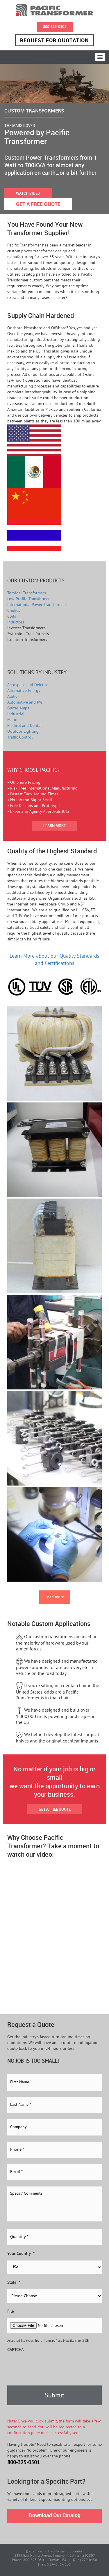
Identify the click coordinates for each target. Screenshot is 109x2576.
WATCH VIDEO (28, 193)
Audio (12, 696)
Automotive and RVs (25, 702)
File (10, 2311)
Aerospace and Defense (27, 685)
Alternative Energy (23, 690)
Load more (54, 1597)
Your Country (21, 2253)
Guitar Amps (18, 708)
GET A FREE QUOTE (38, 203)
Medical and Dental (24, 725)
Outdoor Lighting (23, 731)
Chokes (13, 610)
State (13, 2282)
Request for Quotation (54, 40)
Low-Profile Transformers (29, 599)
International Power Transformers (37, 604)
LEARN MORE (54, 825)
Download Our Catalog (55, 2515)
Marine (13, 720)
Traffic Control (20, 737)
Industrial (15, 714)
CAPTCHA (15, 2350)
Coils (11, 616)
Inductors (15, 622)
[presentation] (51, 2368)
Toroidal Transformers (26, 593)
